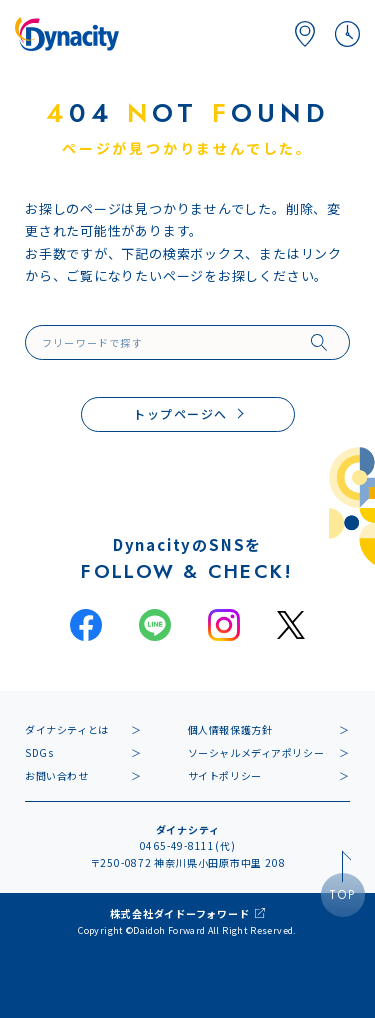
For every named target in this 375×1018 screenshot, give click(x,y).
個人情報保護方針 (230, 729)
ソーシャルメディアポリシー (256, 752)
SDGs (39, 752)
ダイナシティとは (67, 729)
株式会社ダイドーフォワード (179, 913)
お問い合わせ (57, 775)
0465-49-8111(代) (188, 845)
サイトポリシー (225, 775)
